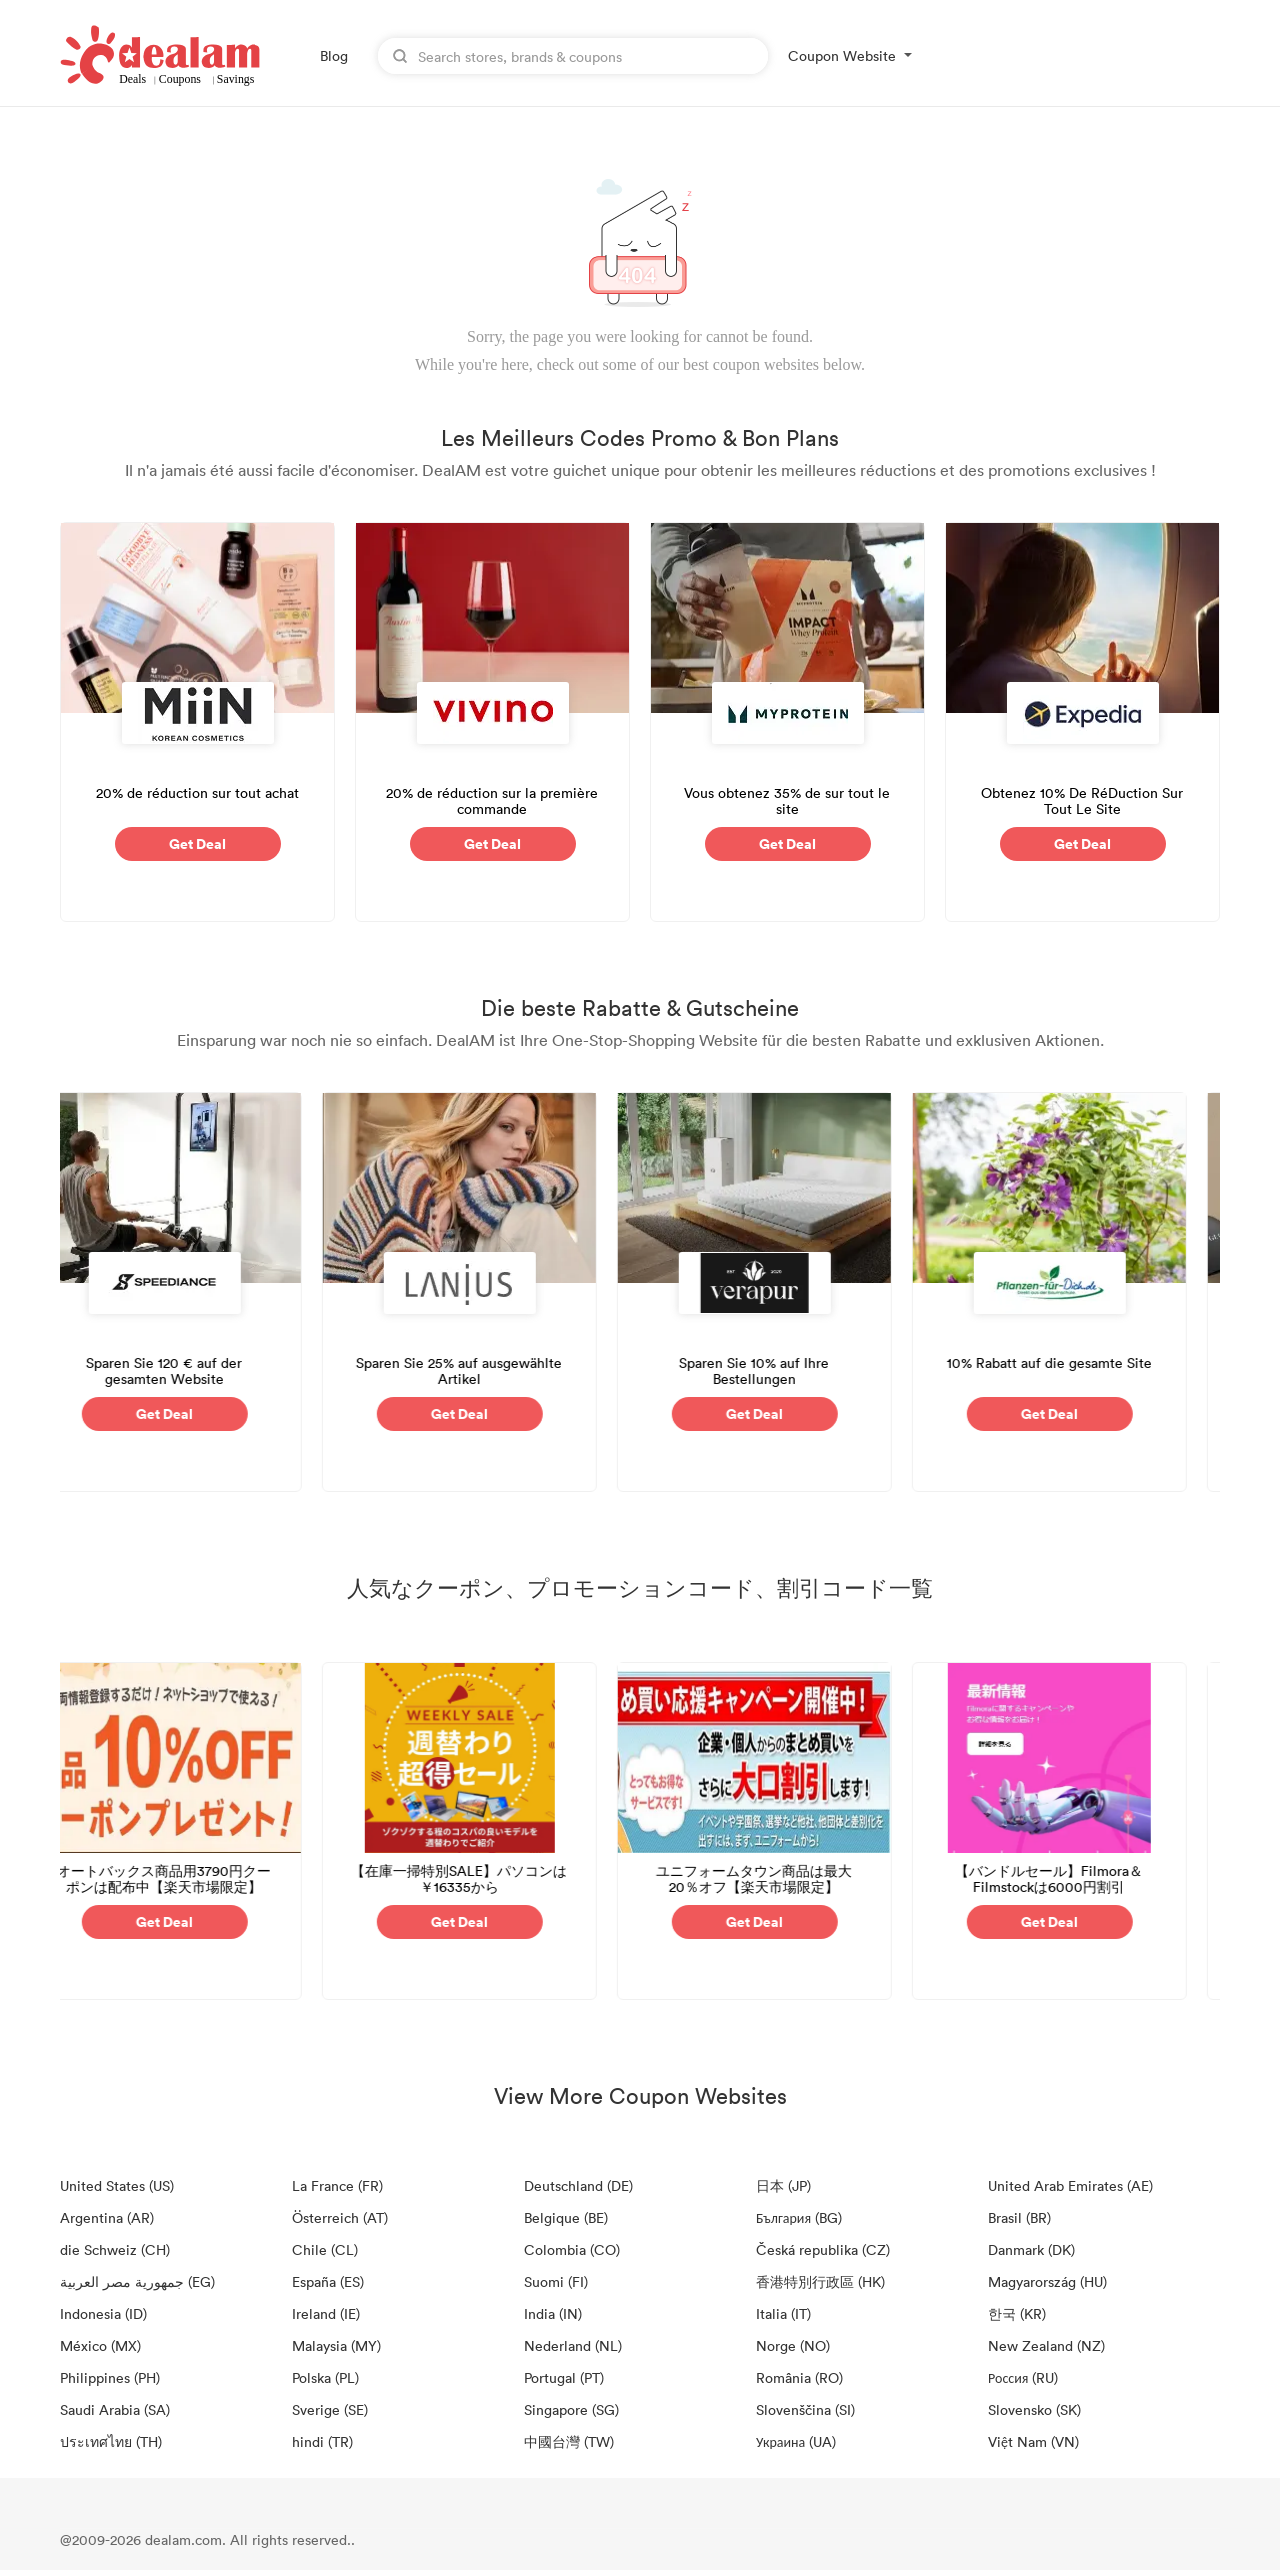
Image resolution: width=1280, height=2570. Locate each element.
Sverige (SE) (330, 2409)
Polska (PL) (325, 2377)
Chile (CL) (325, 2249)
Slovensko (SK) (1034, 2409)
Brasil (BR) (1019, 2217)
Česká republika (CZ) (823, 2249)
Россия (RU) (1023, 2377)
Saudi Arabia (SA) (115, 2409)
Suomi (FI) (556, 2281)
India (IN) (553, 2313)
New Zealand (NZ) (1046, 2345)
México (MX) (100, 2345)
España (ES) (328, 2281)
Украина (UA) (796, 2441)
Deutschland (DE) (578, 2185)
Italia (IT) (783, 2313)
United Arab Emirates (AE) (1070, 2185)
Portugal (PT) (564, 2377)
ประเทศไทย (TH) (111, 2441)
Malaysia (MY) (336, 2345)
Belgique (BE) (566, 2217)
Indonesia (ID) (103, 2313)
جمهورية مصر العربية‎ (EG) (137, 2281)
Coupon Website (842, 55)
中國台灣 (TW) (569, 2441)
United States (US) (117, 2185)
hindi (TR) (322, 2441)
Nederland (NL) (573, 2345)
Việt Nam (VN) (1033, 2441)
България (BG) (799, 2217)
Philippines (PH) (110, 2377)
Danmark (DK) (1031, 2249)
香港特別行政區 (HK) (820, 2281)
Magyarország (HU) (1047, 2281)
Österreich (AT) (340, 2217)
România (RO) (799, 2377)
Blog (334, 55)
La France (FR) (337, 2185)
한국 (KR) (1017, 2313)
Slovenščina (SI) (805, 2409)
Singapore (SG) (571, 2409)
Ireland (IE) (326, 2313)
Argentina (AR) (107, 2217)
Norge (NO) (793, 2345)
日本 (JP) (783, 2185)
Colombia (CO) (572, 2249)
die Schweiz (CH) (115, 2249)
